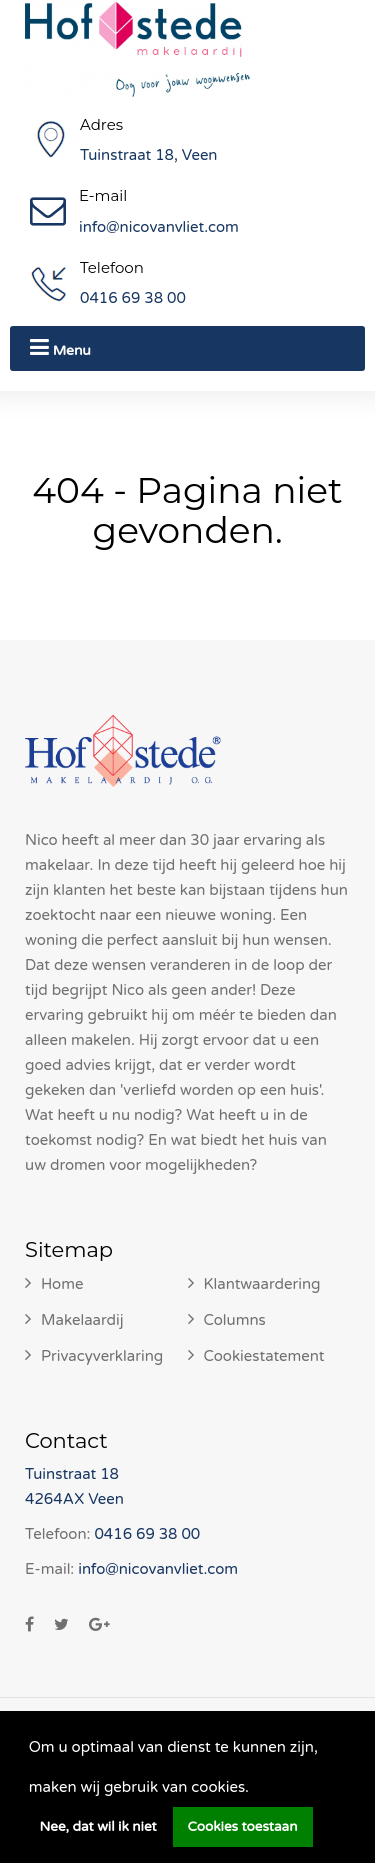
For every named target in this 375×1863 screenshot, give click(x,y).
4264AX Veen (74, 1499)
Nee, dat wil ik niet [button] (98, 1827)
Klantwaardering (262, 1284)
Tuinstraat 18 (72, 1474)
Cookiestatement (264, 1356)
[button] (256, 1789)
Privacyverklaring (102, 1356)
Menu (60, 347)
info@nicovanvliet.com (159, 227)
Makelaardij (82, 1320)
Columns (235, 1320)
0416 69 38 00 (133, 298)
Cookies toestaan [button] (243, 1827)
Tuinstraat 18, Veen (149, 155)
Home (62, 1284)
